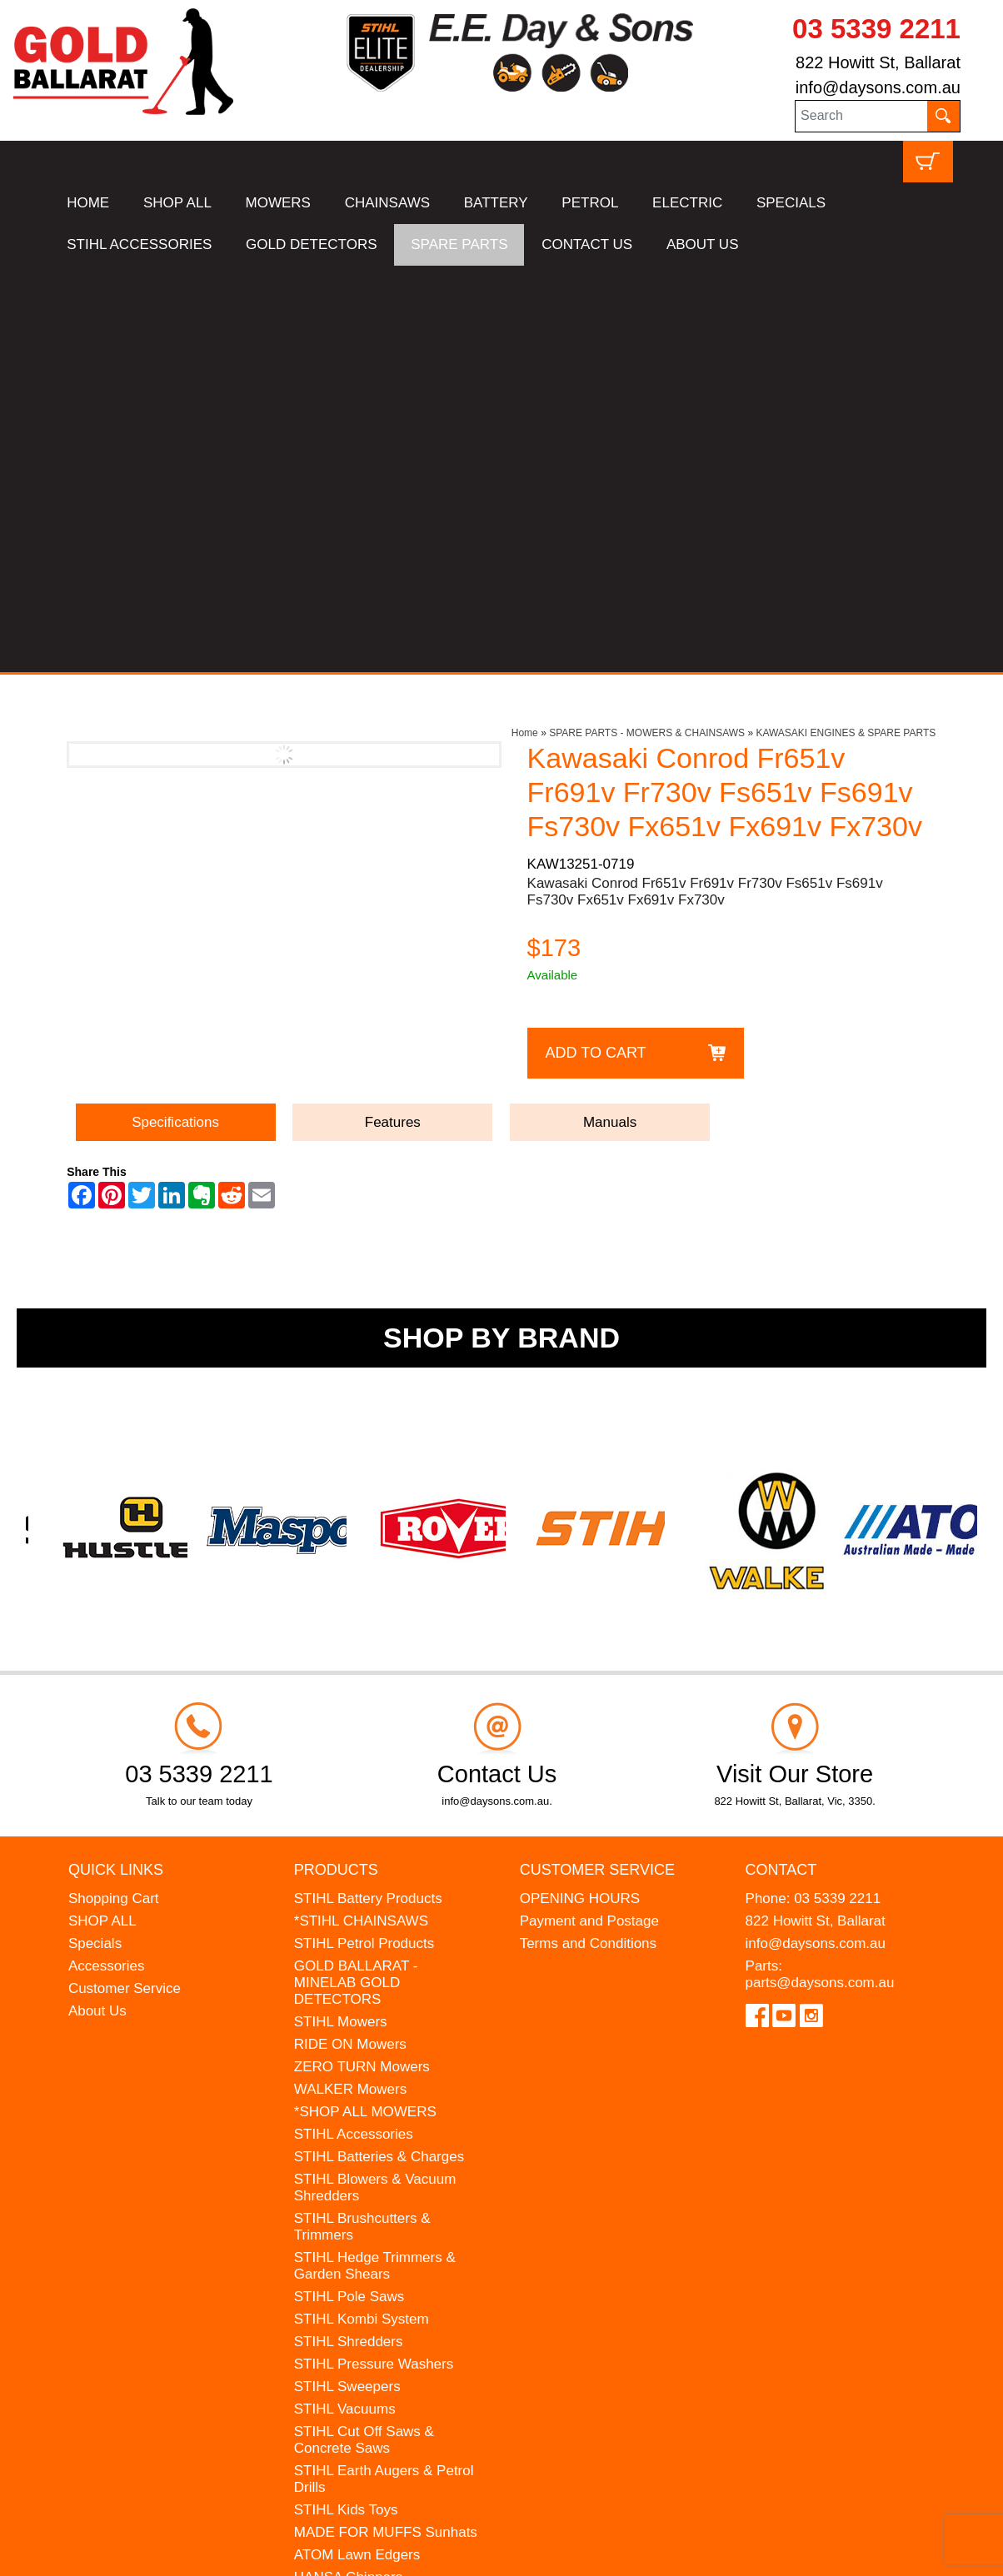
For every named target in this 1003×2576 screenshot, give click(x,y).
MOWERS (278, 203)
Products (336, 1462)
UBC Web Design (180, 2553)
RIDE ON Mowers (350, 1637)
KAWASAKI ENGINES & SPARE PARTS (846, 326)
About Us (97, 1604)
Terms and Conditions (588, 1536)
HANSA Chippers (348, 2170)
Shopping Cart (113, 1491)
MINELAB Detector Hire (369, 2232)
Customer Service (124, 1581)
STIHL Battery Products (368, 1491)
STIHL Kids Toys (346, 2102)
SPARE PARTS (459, 244)
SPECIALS (791, 203)
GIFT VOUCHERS (352, 2254)
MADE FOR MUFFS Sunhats (385, 2125)
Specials (95, 1536)
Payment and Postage (589, 1514)
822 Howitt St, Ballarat (878, 62)
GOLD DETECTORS (311, 244)
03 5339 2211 (876, 28)
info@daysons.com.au (878, 87)
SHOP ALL (177, 203)
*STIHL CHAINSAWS (361, 1514)
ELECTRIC (687, 203)
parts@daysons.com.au (820, 1575)
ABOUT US (702, 244)
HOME (88, 203)
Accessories (106, 1559)
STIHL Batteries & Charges (379, 1749)
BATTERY (496, 203)
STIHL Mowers (340, 1614)
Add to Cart (596, 645)
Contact (781, 1462)
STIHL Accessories (353, 1727)
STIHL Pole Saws (349, 1889)
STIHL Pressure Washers (373, 1957)
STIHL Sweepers (347, 1979)
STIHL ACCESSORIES (139, 244)
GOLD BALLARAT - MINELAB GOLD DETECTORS (356, 1575)
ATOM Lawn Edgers (357, 2147)
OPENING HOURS (580, 1491)
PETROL (589, 203)
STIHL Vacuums (345, 2002)
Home (524, 326)
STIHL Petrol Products (364, 1536)
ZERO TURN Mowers (362, 1659)
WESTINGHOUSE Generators (352, 2201)
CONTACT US (586, 244)
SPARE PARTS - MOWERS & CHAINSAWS (647, 326)
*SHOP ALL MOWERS (365, 1704)
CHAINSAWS (387, 203)
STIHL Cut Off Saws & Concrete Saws (364, 2032)
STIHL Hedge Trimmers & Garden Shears (375, 1858)
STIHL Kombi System (361, 1912)
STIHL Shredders (348, 1934)
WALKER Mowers (350, 1682)
